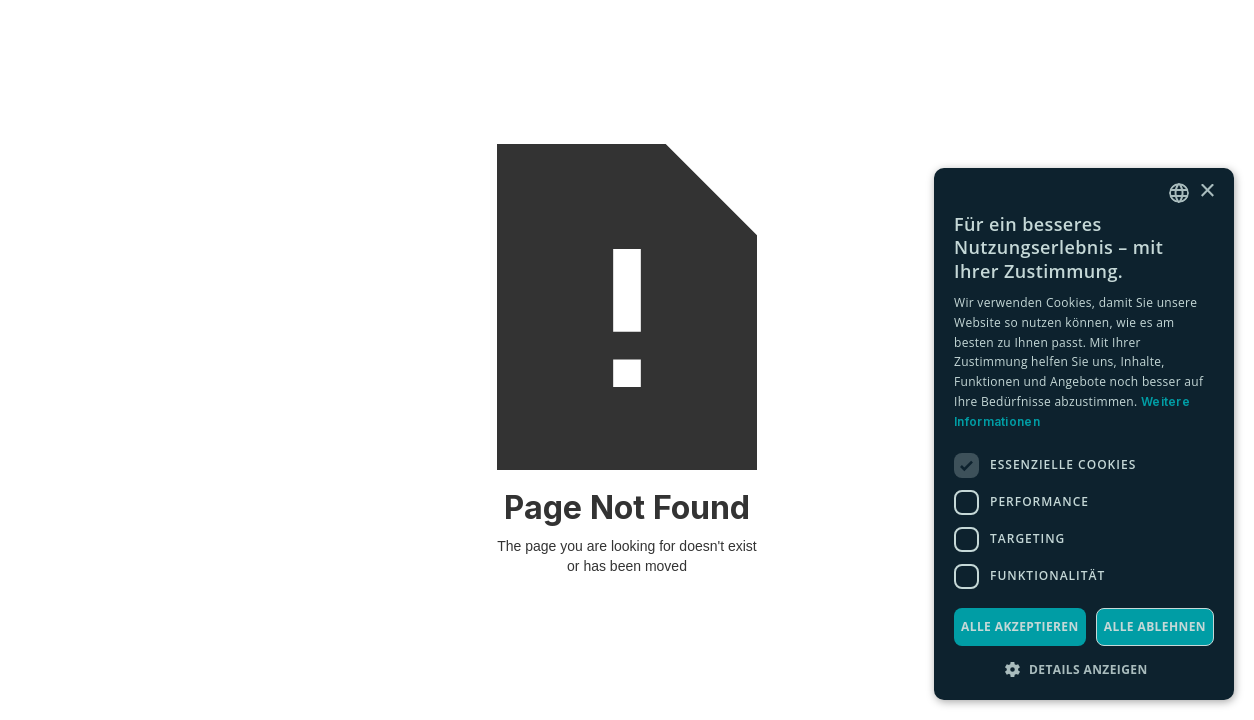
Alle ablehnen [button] (1155, 626)
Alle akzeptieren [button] (1020, 626)
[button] (1084, 669)
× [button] (1206, 191)
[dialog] (1084, 434)
